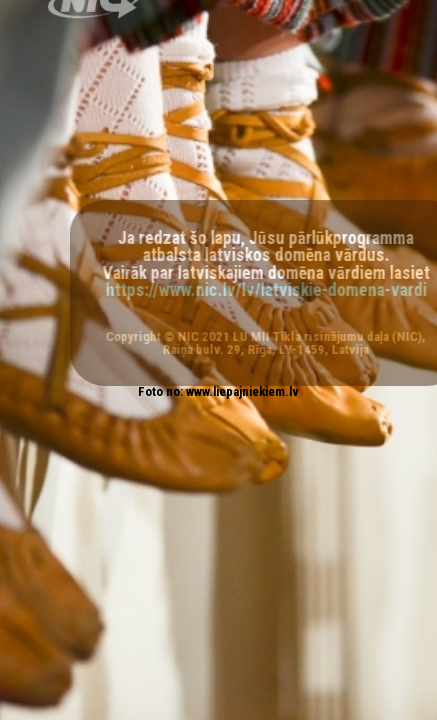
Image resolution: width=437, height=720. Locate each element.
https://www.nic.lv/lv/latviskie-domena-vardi (270, 290)
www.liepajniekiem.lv (242, 391)
